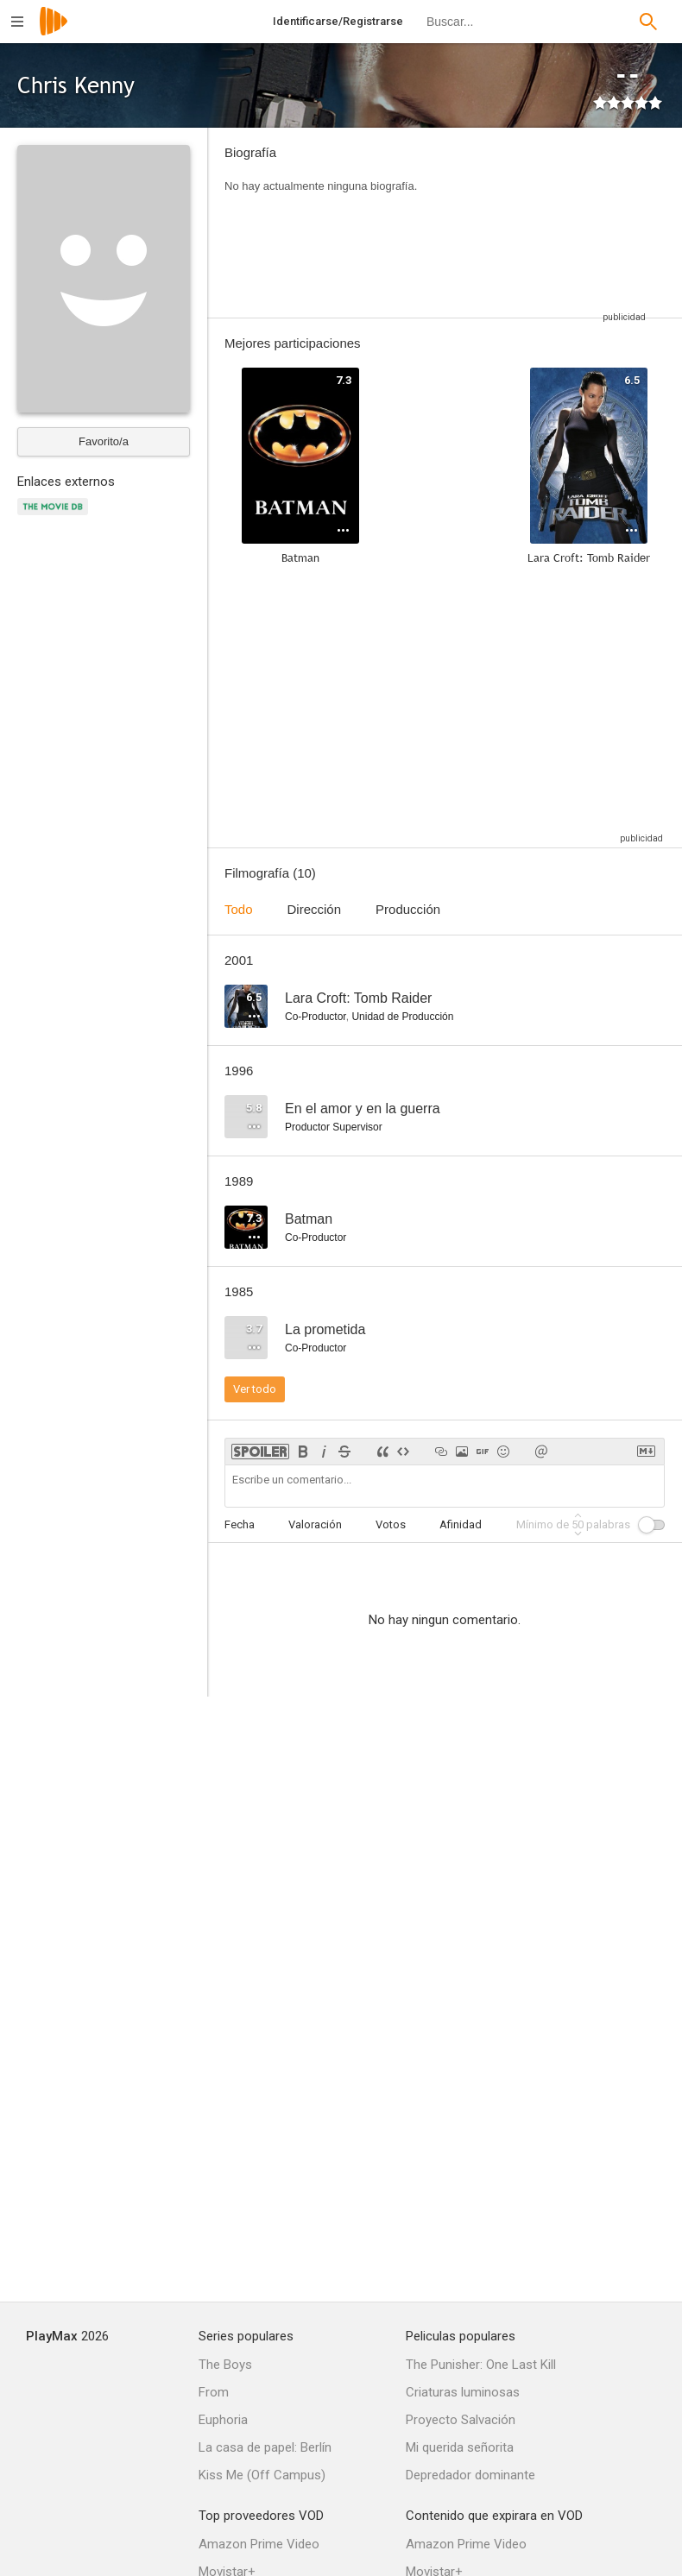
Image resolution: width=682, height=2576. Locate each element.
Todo (238, 909)
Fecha (239, 1524)
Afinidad (460, 1524)
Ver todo (254, 1388)
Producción (408, 909)
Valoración (315, 1524)
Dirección (314, 909)
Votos (391, 1524)
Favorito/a (104, 441)
